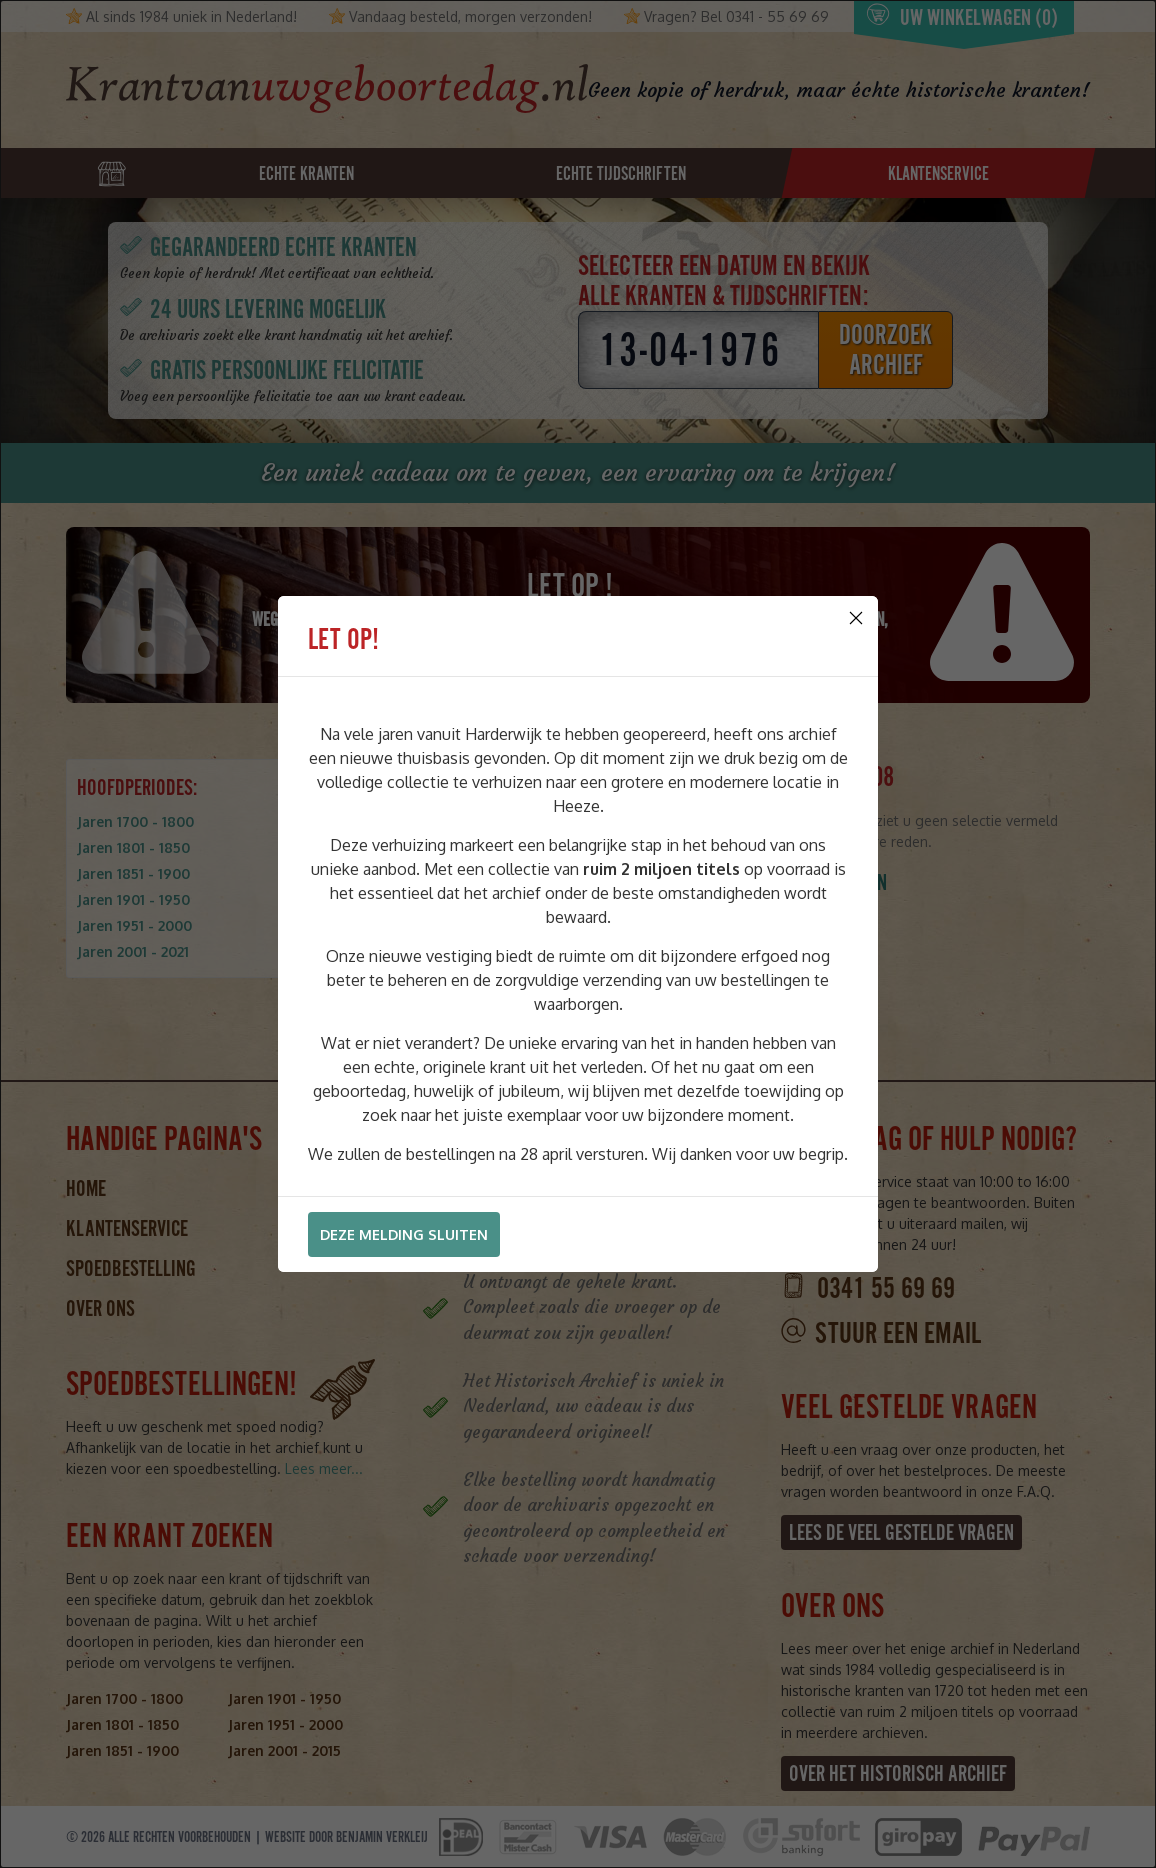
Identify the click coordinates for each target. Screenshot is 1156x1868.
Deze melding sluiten (404, 1234)
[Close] (856, 618)
